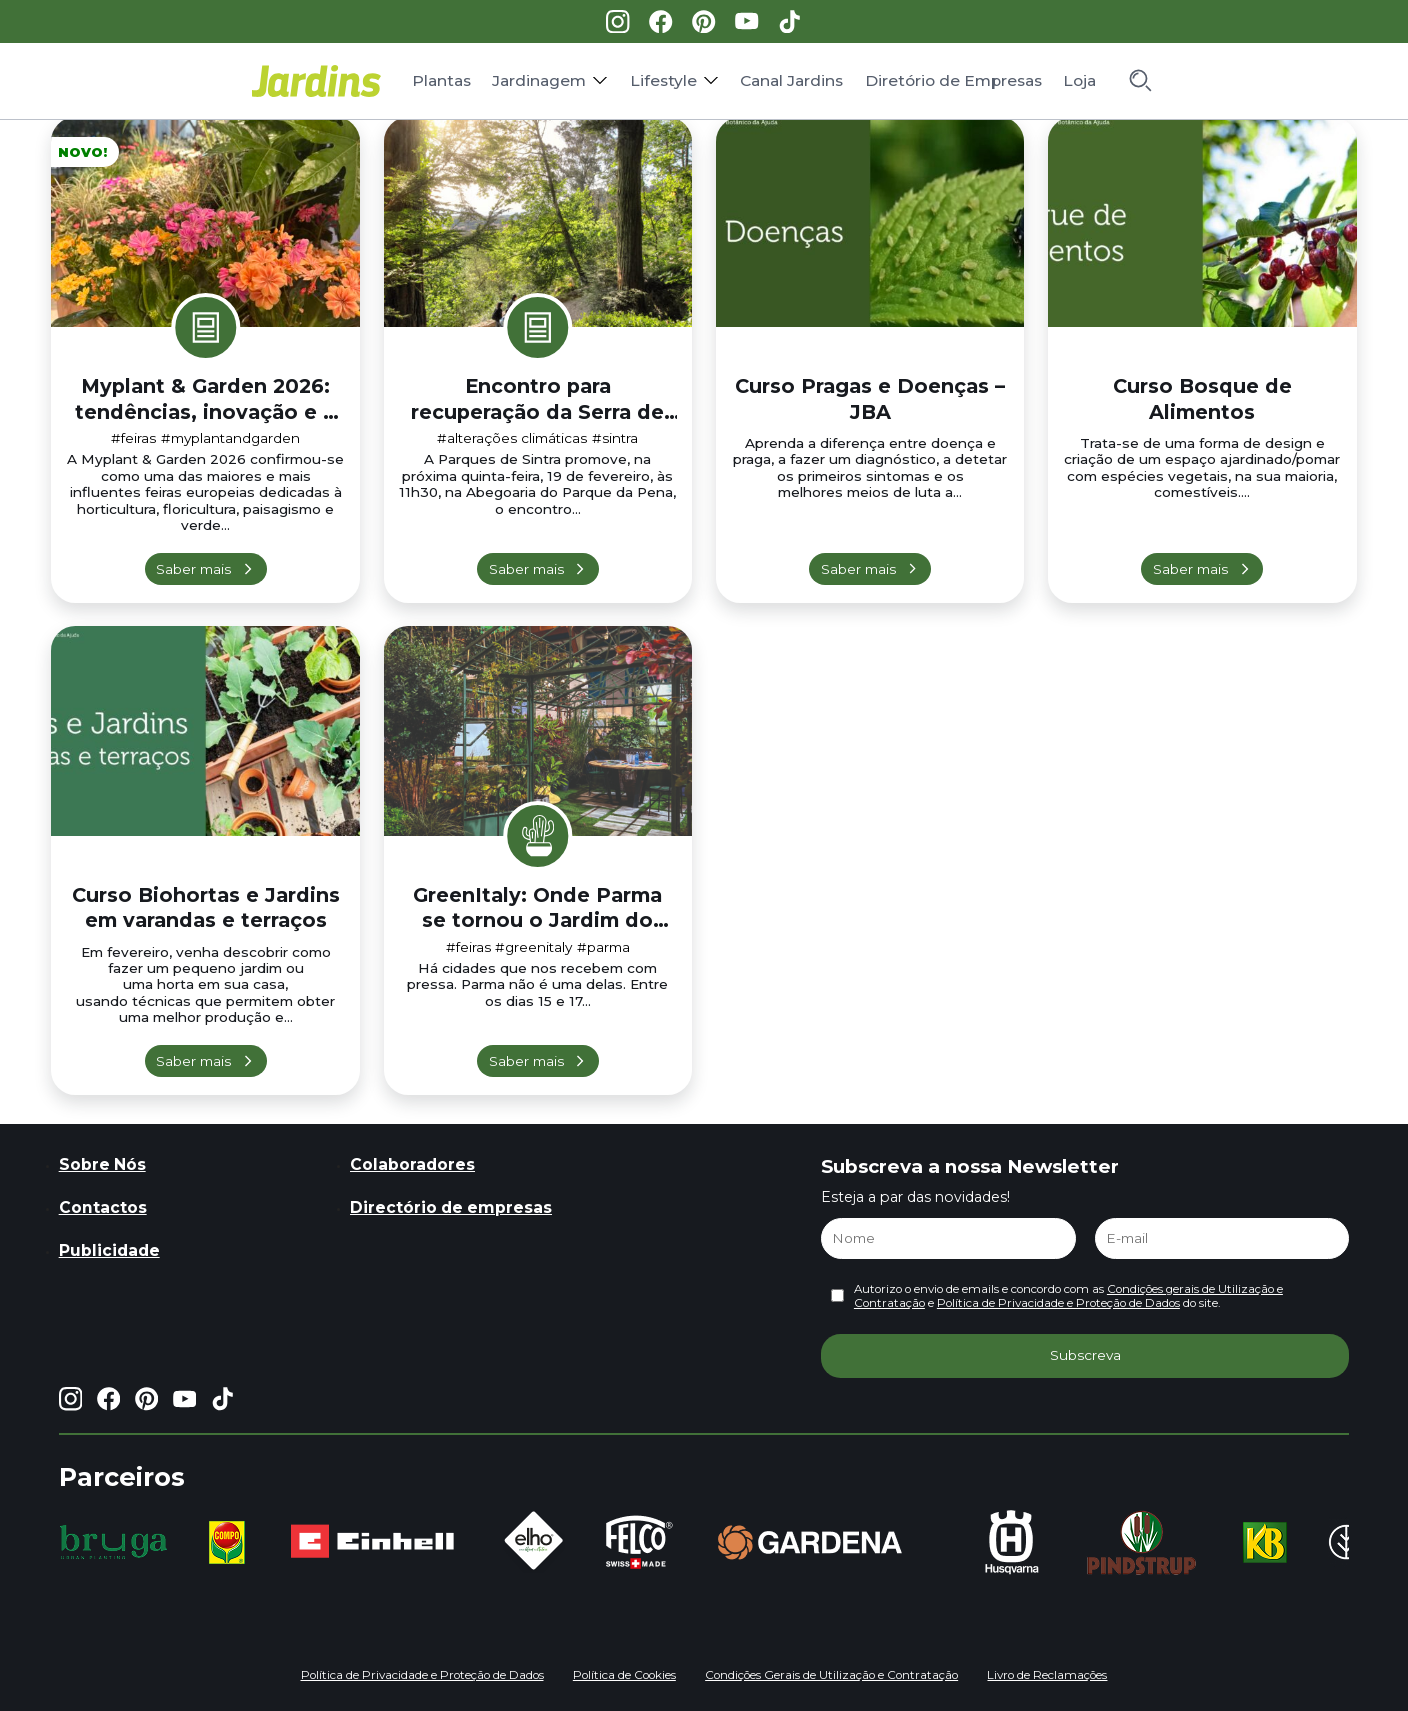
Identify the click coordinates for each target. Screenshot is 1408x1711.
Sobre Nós (102, 1164)
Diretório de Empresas (953, 80)
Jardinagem (539, 80)
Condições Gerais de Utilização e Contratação (831, 1675)
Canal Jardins (791, 80)
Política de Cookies (624, 1675)
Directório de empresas (451, 1207)
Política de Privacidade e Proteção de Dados (1058, 1303)
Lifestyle (663, 80)
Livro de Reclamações (1047, 1675)
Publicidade (109, 1250)
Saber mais (193, 569)
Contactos (103, 1207)
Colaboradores (412, 1164)
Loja (1079, 80)
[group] (113, 1542)
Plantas (441, 80)
